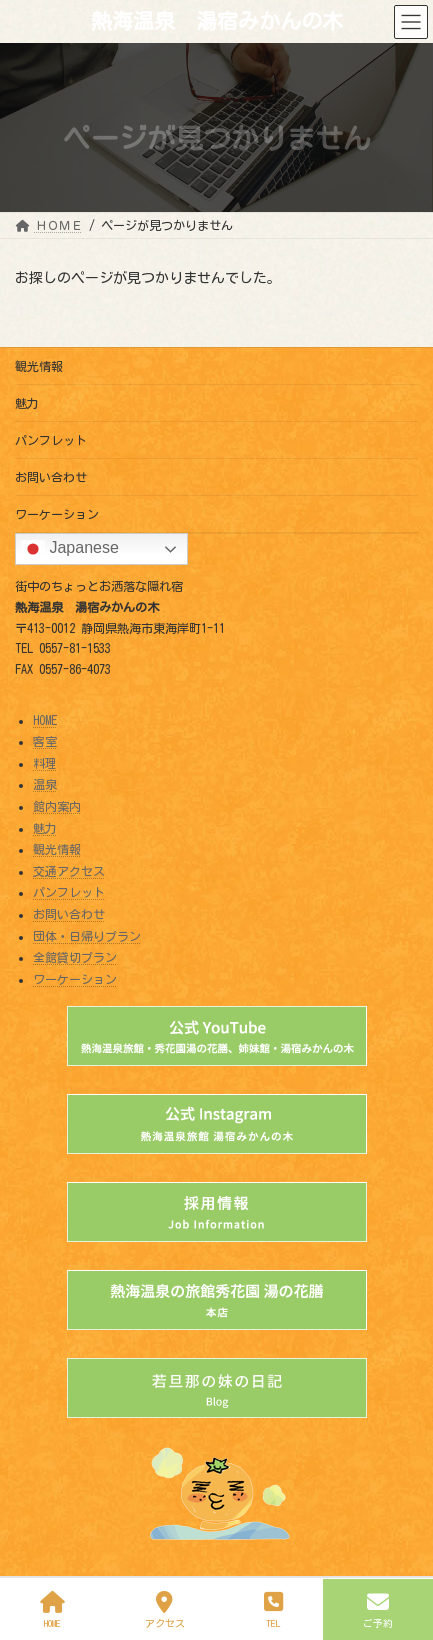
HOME (45, 720)
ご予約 (378, 1609)
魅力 (27, 403)
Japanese (70, 549)
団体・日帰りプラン (87, 936)
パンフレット (51, 440)
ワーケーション (57, 514)
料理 (45, 763)
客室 (45, 741)
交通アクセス (69, 871)
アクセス (165, 1609)
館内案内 (57, 806)
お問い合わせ (51, 477)
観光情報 (39, 366)
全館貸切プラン (75, 957)
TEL (274, 1609)
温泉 (45, 785)
